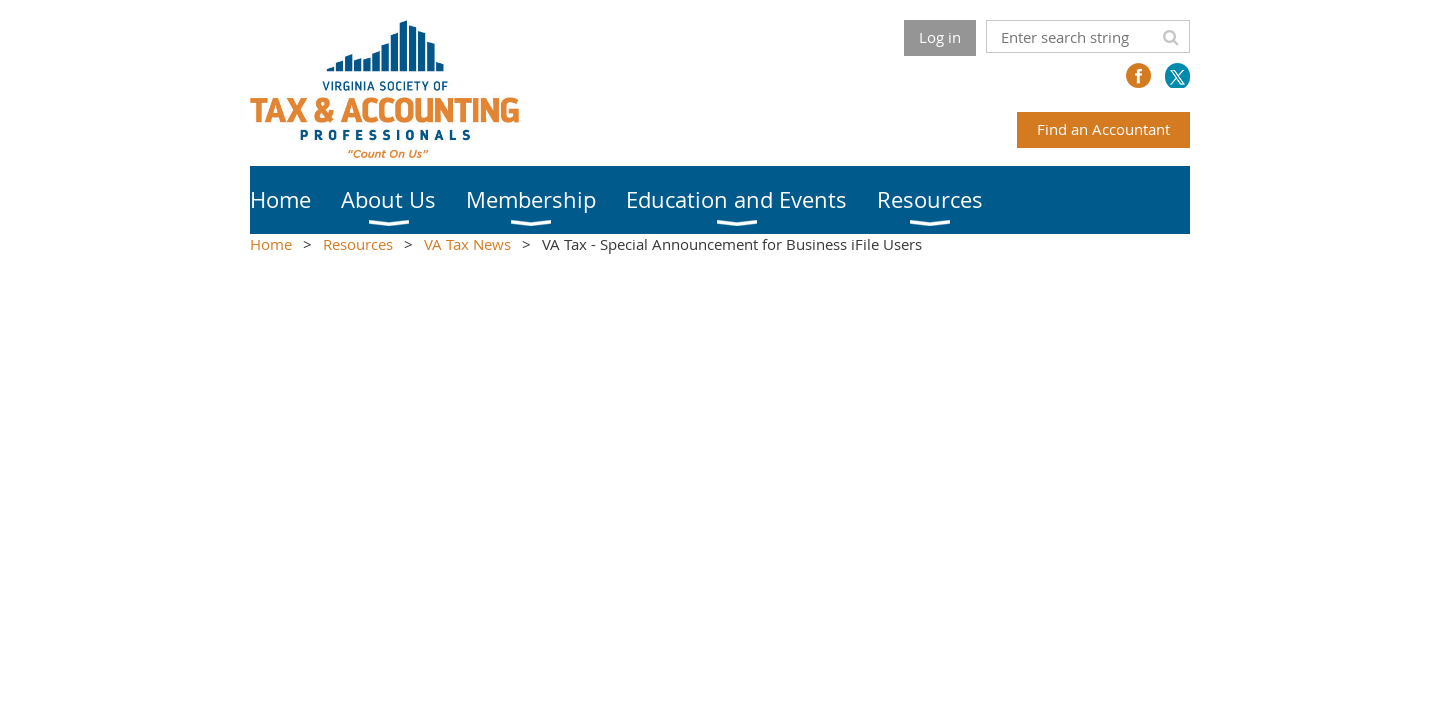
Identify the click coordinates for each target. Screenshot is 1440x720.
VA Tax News (467, 244)
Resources (358, 244)
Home (271, 244)
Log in (940, 37)
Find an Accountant (1103, 129)
